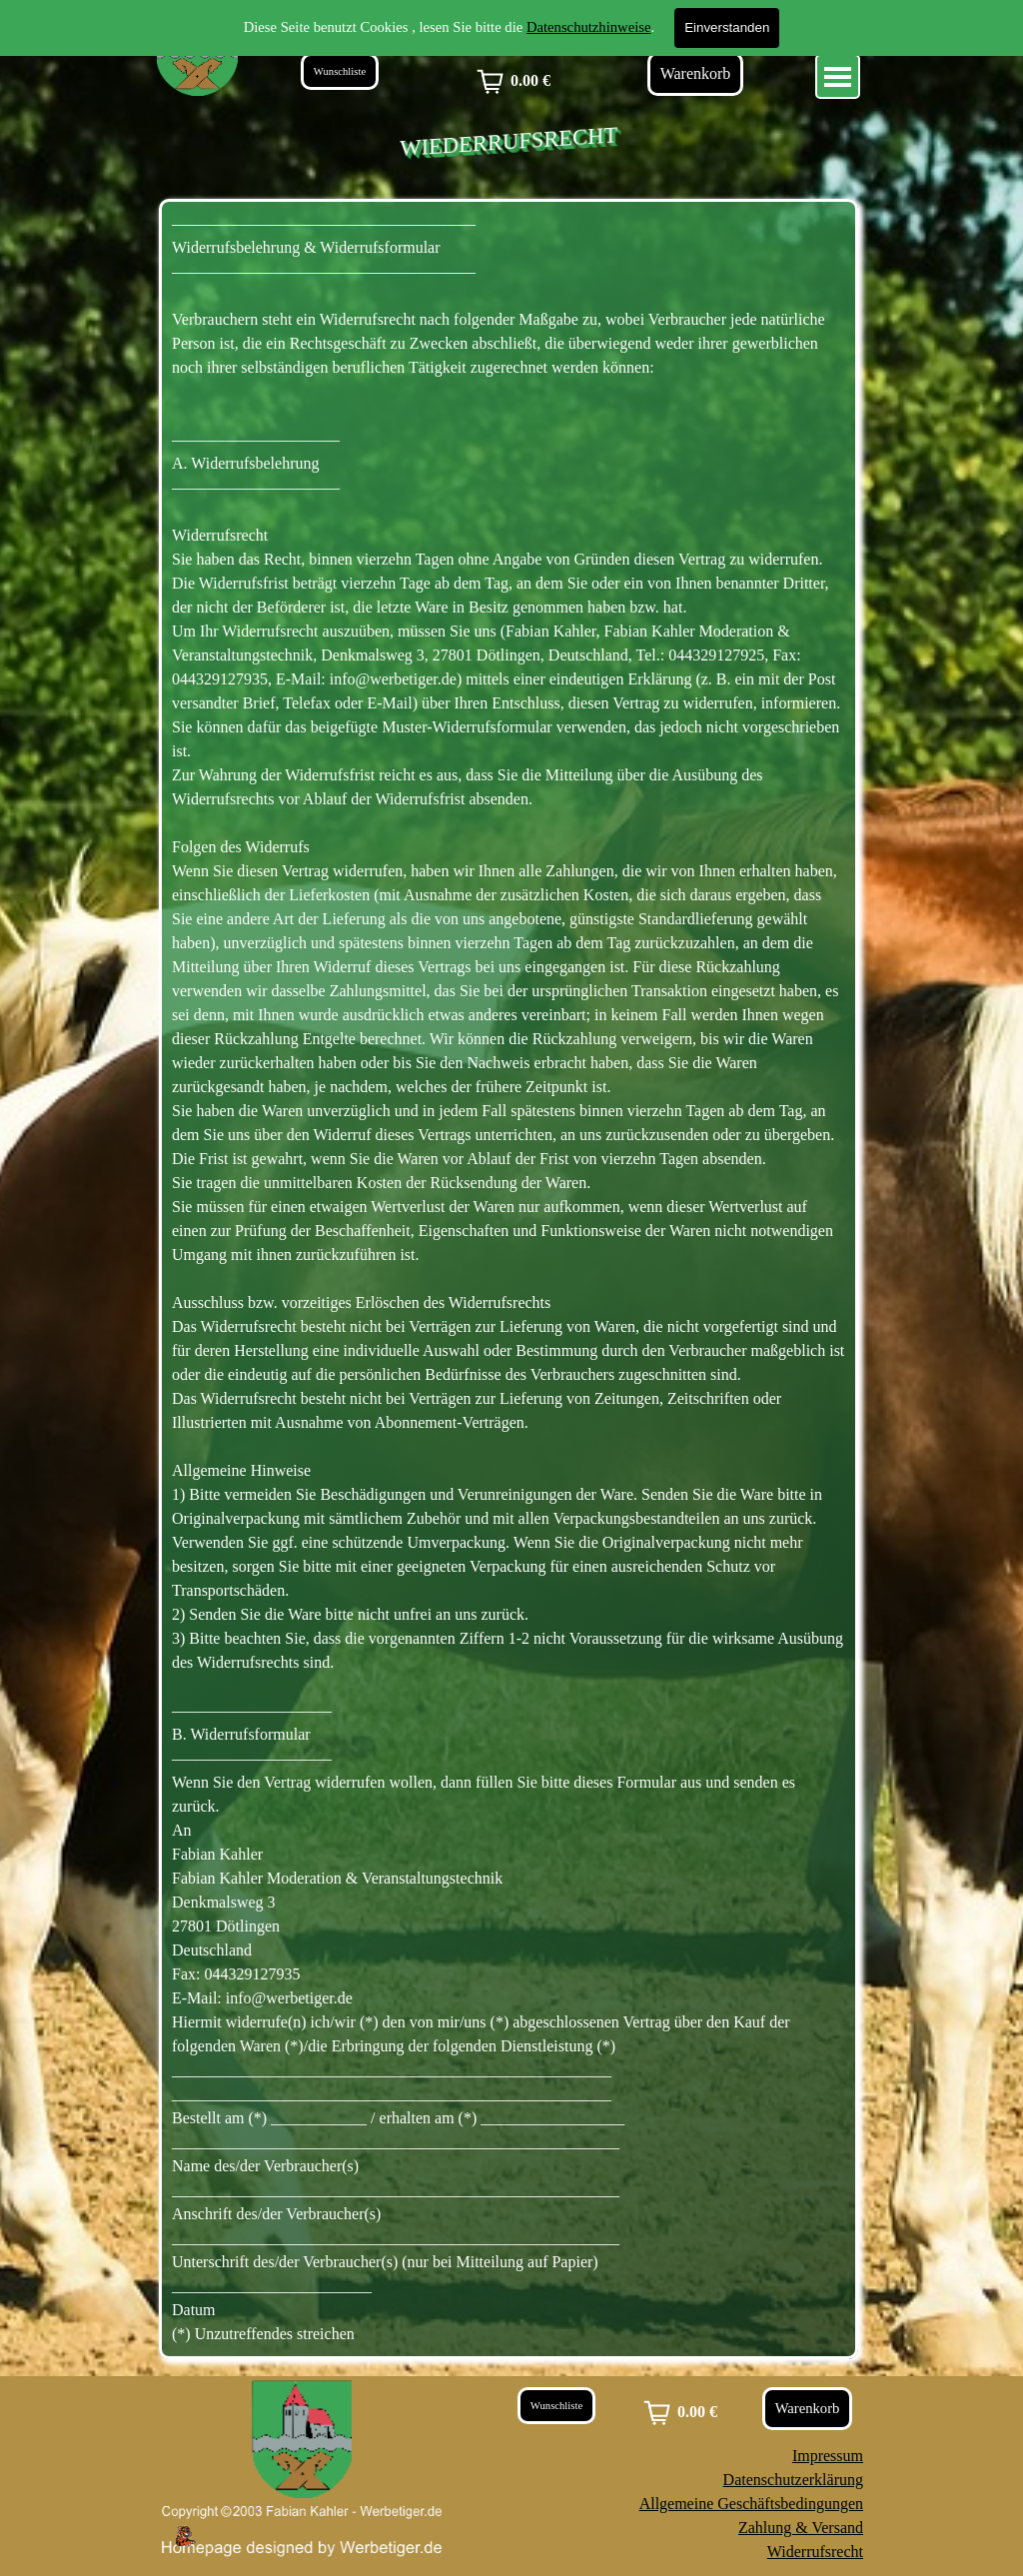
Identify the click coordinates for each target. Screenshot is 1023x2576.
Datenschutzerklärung (793, 2479)
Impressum (827, 2455)
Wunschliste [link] (340, 71)
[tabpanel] (508, 1279)
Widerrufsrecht (815, 2551)
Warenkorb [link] (695, 73)
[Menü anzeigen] (837, 76)
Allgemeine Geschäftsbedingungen (751, 2503)
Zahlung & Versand (800, 2527)
